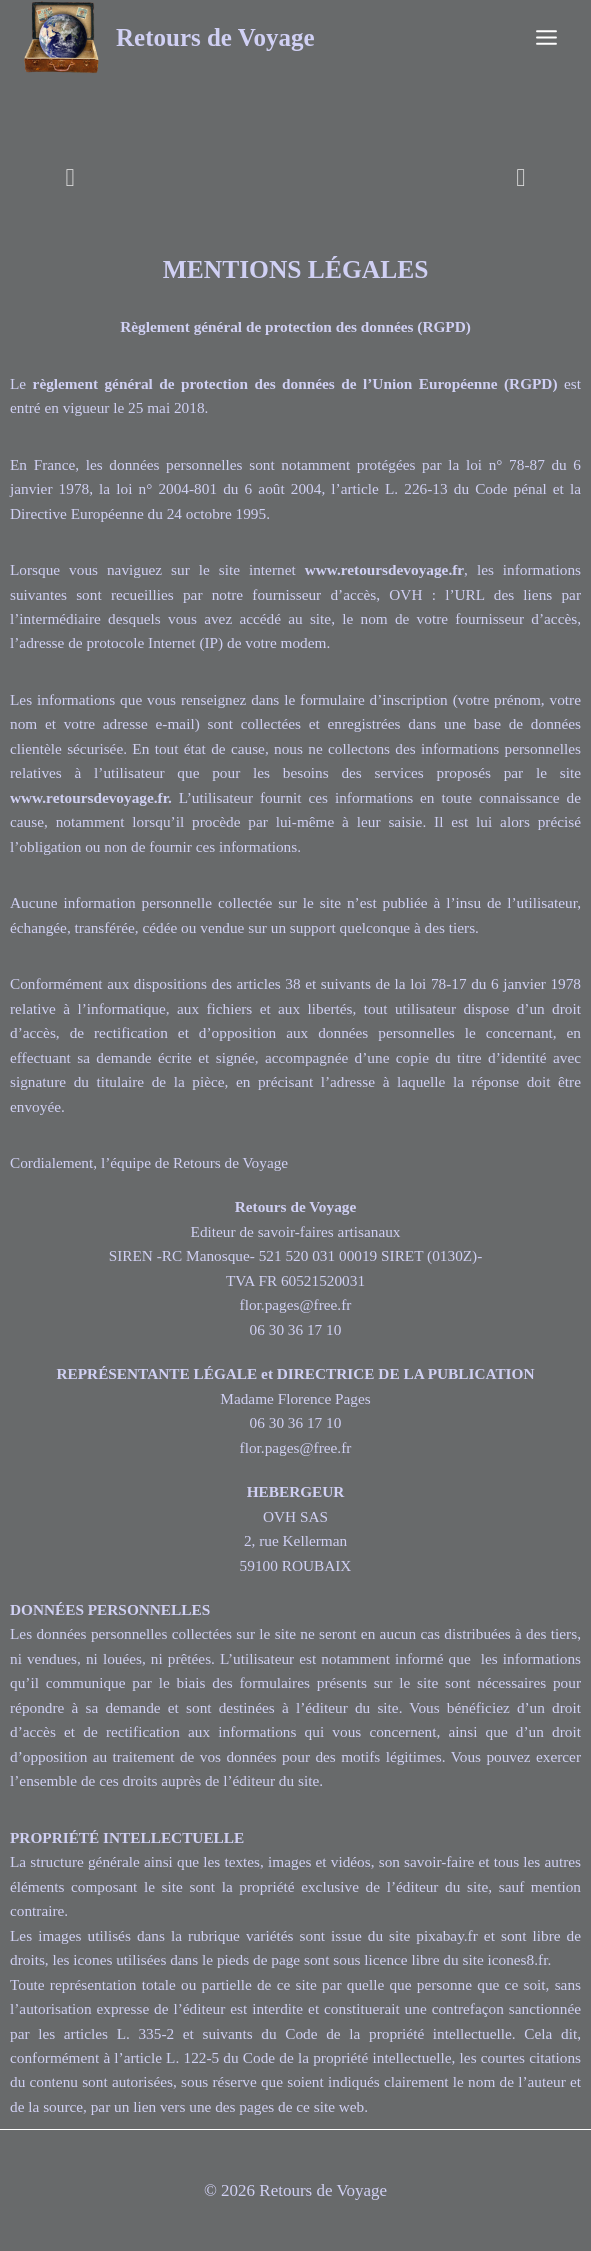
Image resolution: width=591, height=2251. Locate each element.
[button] (70, 177)
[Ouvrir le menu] (546, 37)
